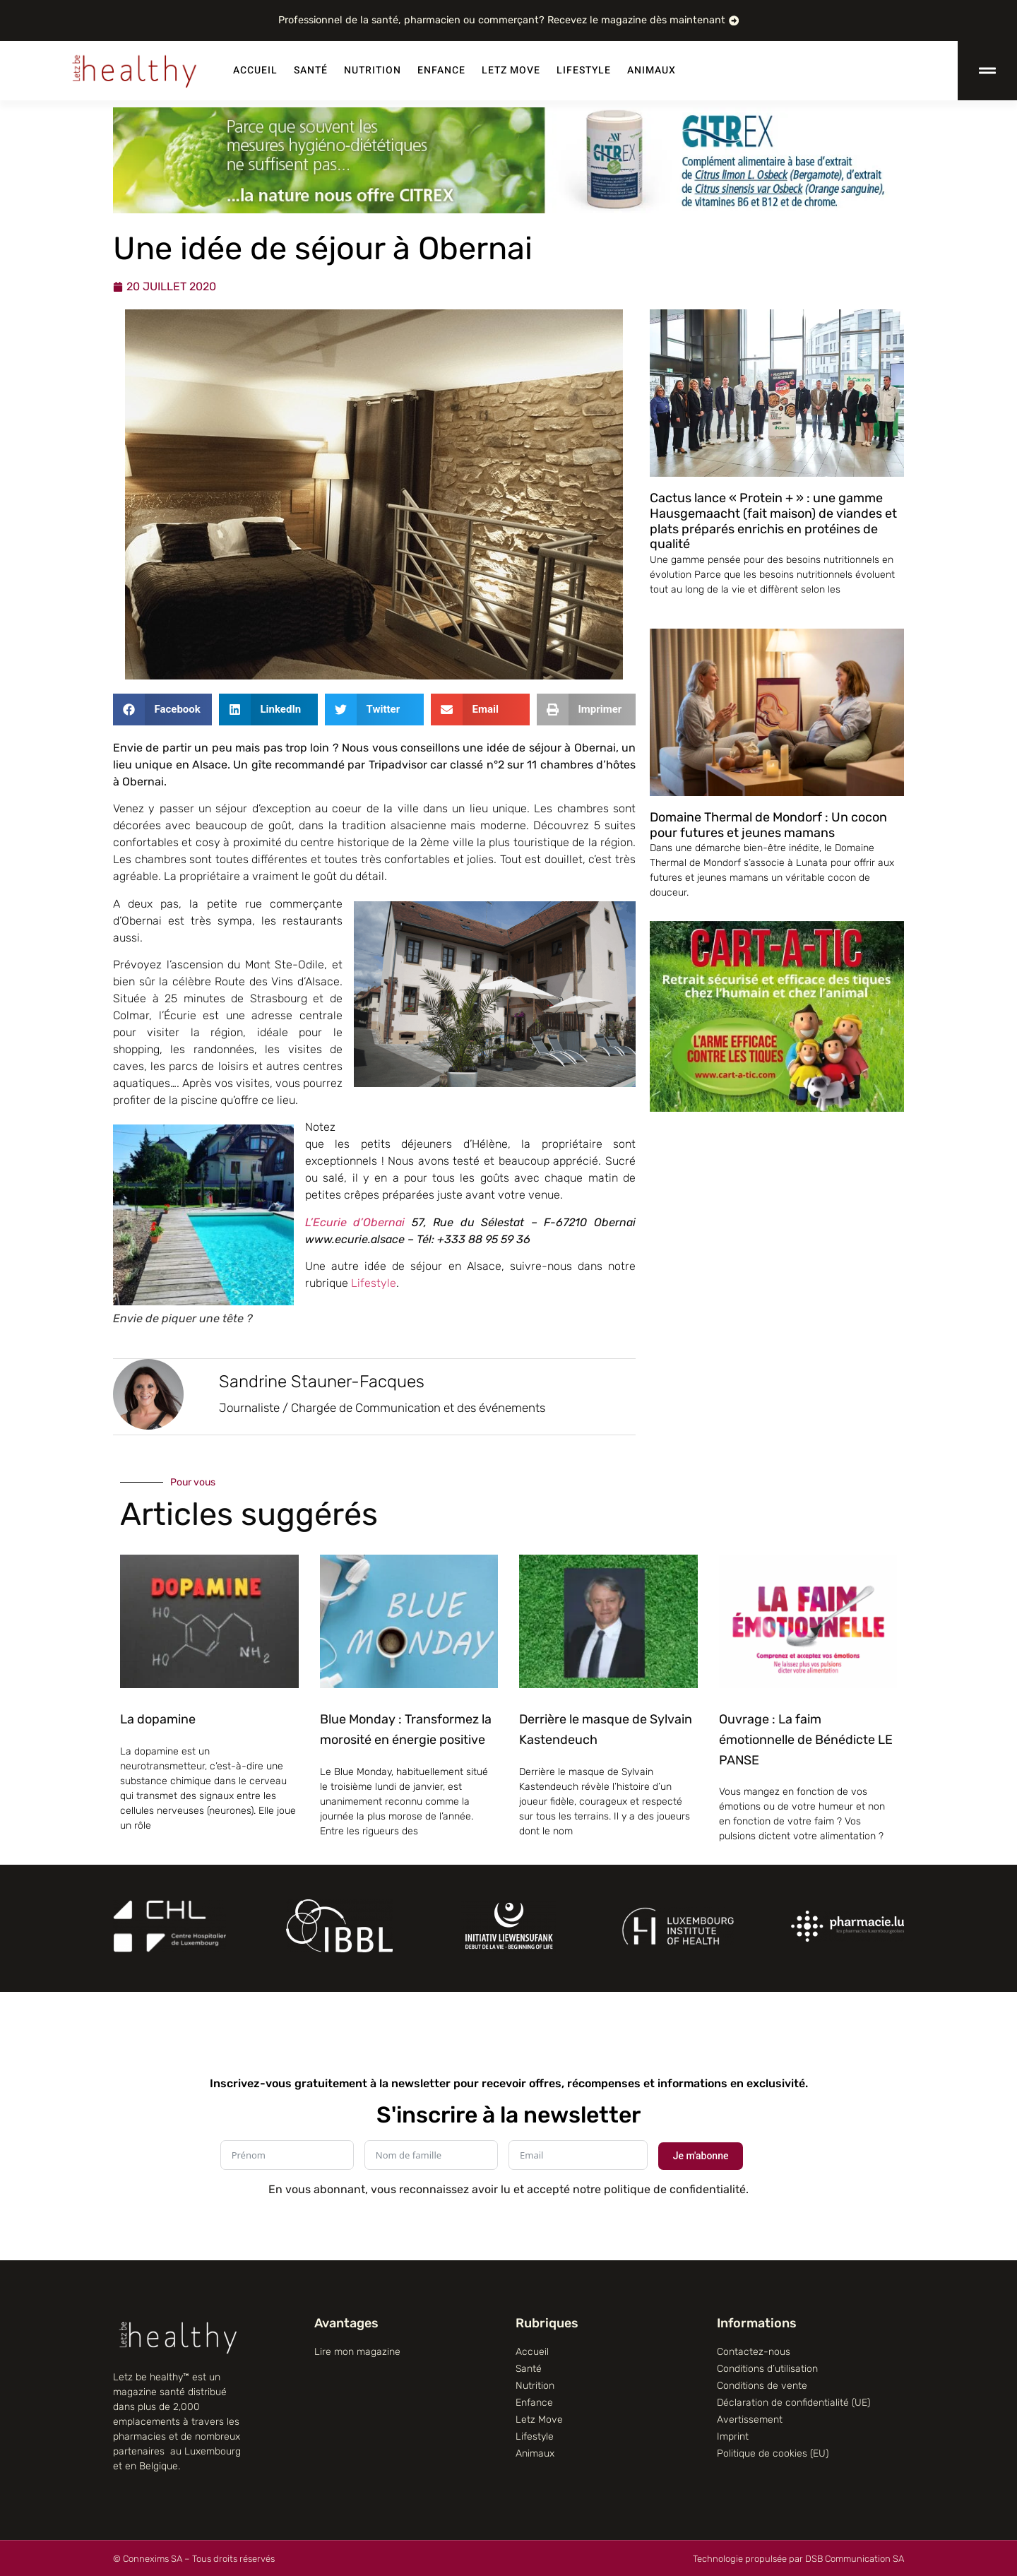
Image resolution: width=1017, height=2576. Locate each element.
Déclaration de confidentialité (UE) (793, 2403)
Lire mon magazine (357, 2352)
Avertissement (750, 2420)
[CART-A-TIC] (777, 1108)
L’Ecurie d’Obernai (355, 1222)
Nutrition (372, 70)
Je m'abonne (701, 2155)
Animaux (651, 70)
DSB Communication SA (854, 2558)
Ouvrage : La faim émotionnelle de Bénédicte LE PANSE (806, 1739)
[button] (162, 709)
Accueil (255, 70)
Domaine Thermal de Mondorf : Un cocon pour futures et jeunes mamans (768, 825)
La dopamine (158, 1719)
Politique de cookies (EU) (772, 2453)
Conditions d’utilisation (767, 2369)
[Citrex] (508, 209)
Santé (311, 70)
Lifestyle (584, 70)
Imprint (733, 2436)
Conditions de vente (762, 2386)
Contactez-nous (753, 2352)
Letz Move (511, 70)
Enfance (441, 70)
